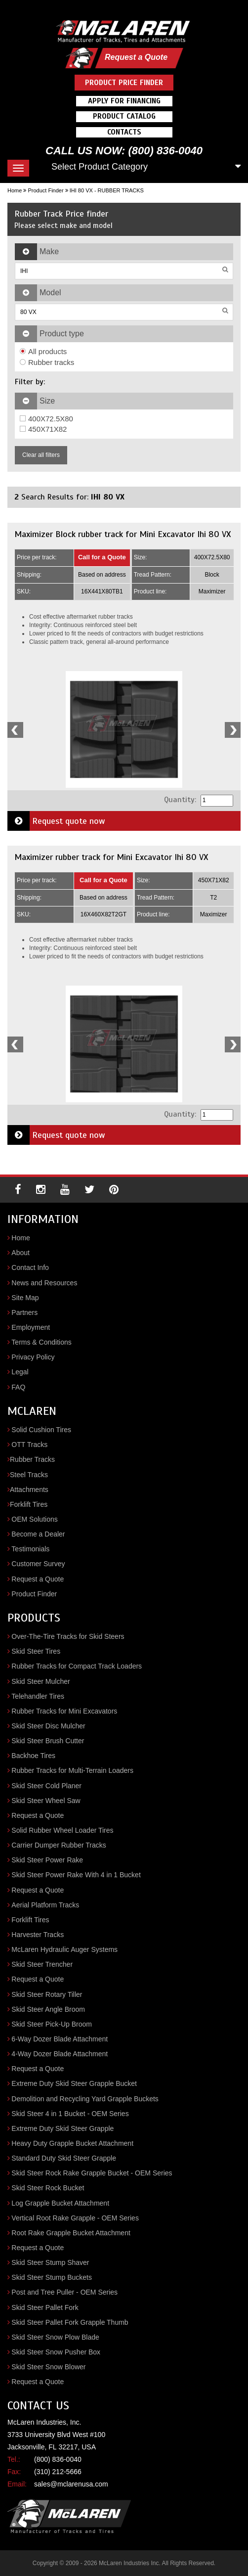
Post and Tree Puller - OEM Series (64, 2292)
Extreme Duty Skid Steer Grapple (62, 2128)
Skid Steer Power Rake (47, 1860)
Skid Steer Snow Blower (48, 2367)
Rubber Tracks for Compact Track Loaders (76, 1666)
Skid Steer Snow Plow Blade (55, 2337)
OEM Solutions (34, 1519)
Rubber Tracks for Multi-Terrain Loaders (72, 1770)
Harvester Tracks (37, 1935)
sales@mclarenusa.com (71, 2484)
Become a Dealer (38, 1534)
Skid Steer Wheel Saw (45, 1801)
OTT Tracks (29, 1444)
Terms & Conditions (41, 1342)
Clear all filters (41, 455)
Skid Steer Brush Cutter (47, 1741)
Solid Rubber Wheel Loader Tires (62, 1830)
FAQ (18, 1387)
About (20, 1253)
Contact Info (30, 1267)
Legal (19, 1372)
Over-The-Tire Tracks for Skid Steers (67, 1636)
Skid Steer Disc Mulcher (48, 1726)
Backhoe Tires (33, 1756)
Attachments (29, 1489)
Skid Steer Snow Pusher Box (55, 2352)
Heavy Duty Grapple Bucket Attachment (72, 2143)
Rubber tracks (47, 362)
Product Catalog (124, 116)
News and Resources (44, 1283)
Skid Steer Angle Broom (48, 2009)
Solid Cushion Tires (41, 1430)
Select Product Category (99, 167)
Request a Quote (136, 57)
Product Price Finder (124, 82)
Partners (24, 1312)
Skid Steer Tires (35, 1651)
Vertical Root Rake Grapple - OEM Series (75, 2218)
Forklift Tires (28, 1504)
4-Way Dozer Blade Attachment (59, 2054)
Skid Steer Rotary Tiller (46, 1994)
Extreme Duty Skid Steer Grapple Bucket (74, 2083)
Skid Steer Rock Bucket (47, 2188)
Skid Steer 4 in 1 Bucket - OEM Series (69, 2114)
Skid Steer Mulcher (40, 1681)
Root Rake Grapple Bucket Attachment (70, 2233)
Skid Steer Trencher (42, 1964)
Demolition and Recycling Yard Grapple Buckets (85, 2099)
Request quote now (56, 821)
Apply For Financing (124, 100)
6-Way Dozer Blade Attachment (59, 2039)
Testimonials (30, 1549)
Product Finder (45, 190)
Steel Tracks (29, 1475)
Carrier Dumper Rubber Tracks (58, 1845)
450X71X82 (43, 429)
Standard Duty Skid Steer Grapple (63, 2158)
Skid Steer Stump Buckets (51, 2277)
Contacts (124, 132)
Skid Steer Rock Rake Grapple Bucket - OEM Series (91, 2173)
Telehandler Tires (37, 1696)
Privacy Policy (32, 1357)
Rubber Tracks (32, 1459)
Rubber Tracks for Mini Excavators (64, 1711)
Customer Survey (38, 1564)
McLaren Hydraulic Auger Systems (64, 1949)
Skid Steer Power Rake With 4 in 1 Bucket (75, 1875)
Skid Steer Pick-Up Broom (51, 2024)
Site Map (25, 1298)
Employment (30, 1327)
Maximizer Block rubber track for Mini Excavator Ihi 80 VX (122, 534)
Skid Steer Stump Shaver (50, 2262)
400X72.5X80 (46, 418)
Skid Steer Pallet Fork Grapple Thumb (69, 2322)
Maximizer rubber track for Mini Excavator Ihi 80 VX (111, 857)
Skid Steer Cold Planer (46, 1786)
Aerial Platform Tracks (45, 1905)
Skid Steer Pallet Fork (44, 2307)
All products (43, 351)
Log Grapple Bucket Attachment (60, 2203)
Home (14, 190)
